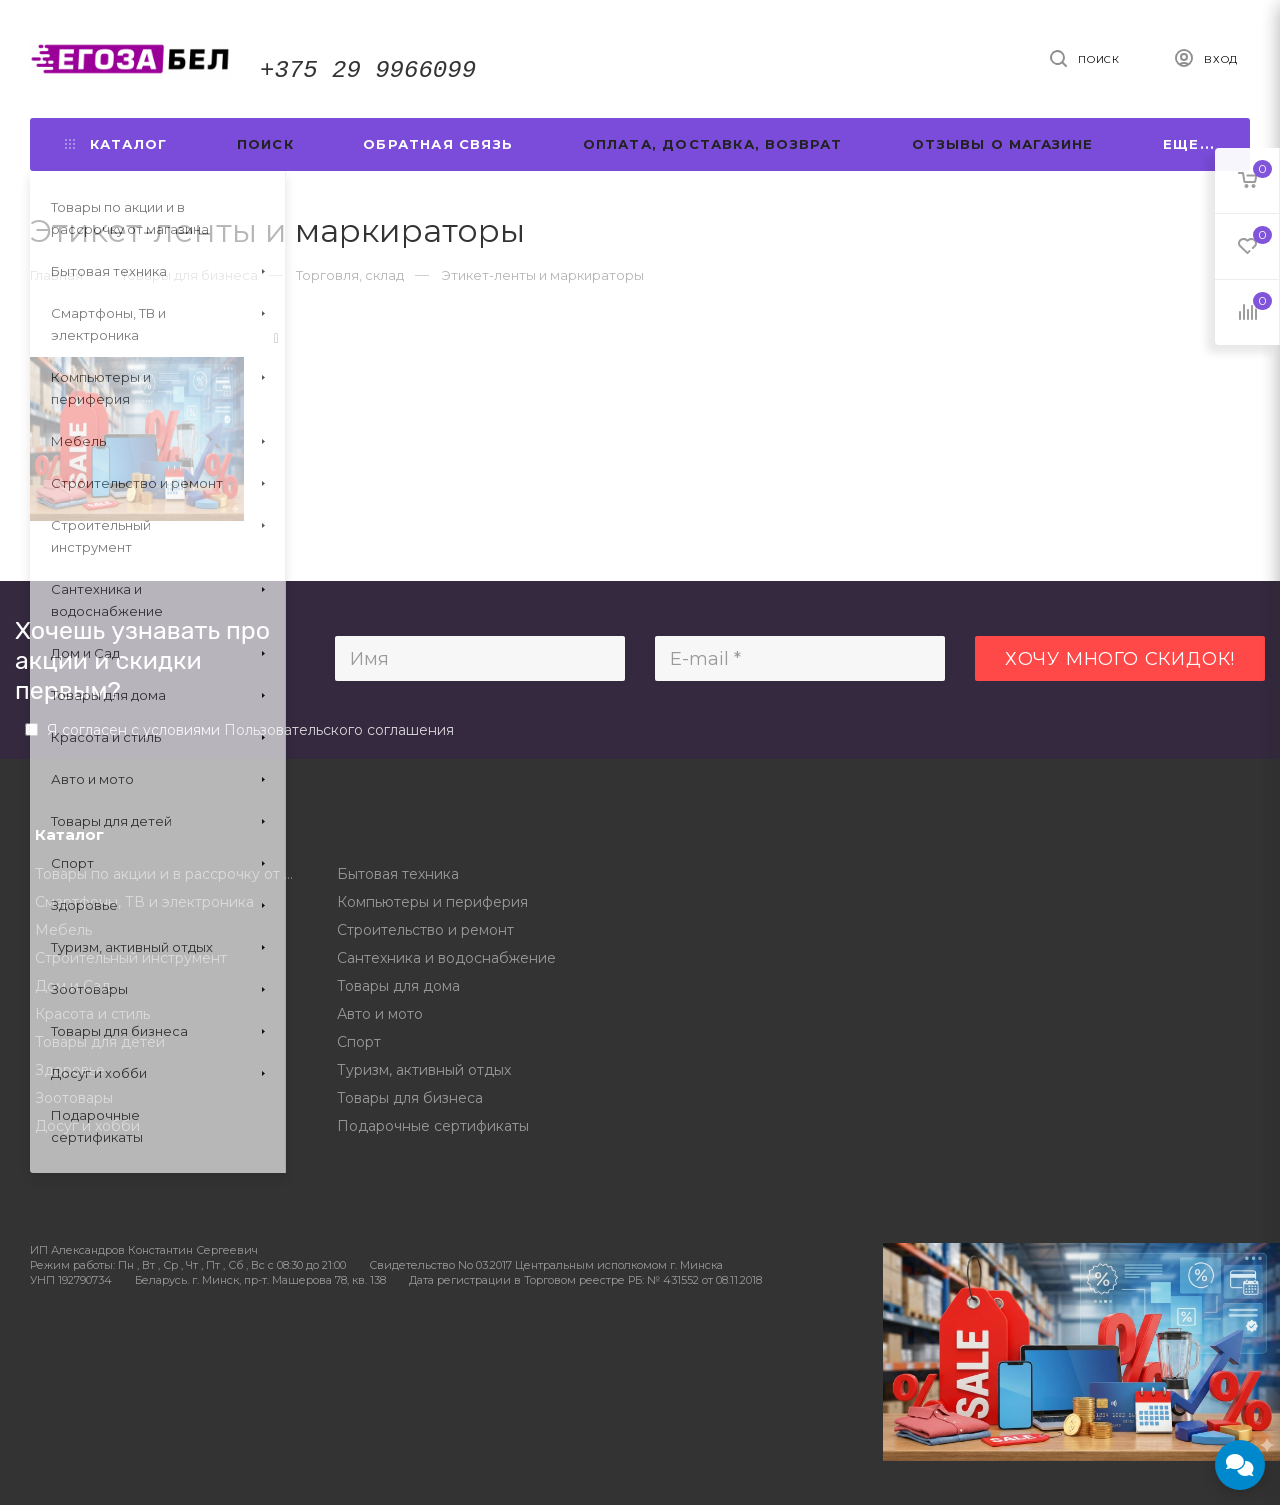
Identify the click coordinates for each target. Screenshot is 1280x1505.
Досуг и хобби (87, 1126)
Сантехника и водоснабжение (446, 958)
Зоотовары (74, 1098)
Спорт (359, 1042)
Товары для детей (100, 1042)
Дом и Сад (73, 986)
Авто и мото (380, 1014)
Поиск (265, 144)
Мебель (63, 930)
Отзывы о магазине (1002, 144)
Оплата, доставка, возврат (713, 144)
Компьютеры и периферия (432, 902)
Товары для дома (398, 986)
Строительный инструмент (131, 958)
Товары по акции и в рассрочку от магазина (171, 874)
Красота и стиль (92, 1014)
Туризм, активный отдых (424, 1070)
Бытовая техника (398, 874)
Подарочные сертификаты (433, 1126)
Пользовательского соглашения (339, 730)
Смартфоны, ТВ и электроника (144, 902)
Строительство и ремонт (425, 930)
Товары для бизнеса (410, 1098)
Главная (56, 275)
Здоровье (70, 1070)
